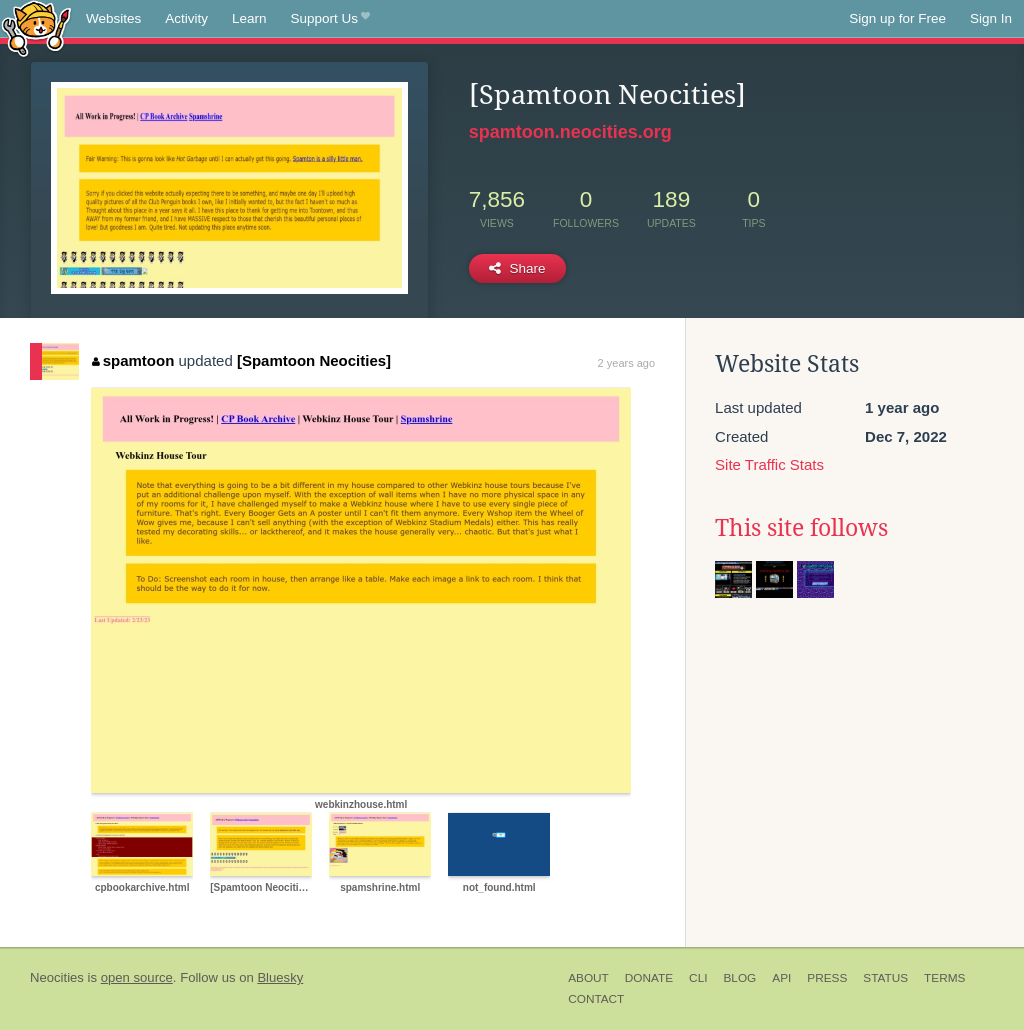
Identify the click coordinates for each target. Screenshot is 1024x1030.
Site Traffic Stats (769, 464)
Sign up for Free (897, 18)
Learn (249, 18)
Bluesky (280, 977)
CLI (698, 978)
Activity (186, 18)
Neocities (57, 977)
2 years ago (626, 363)
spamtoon (133, 360)
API (781, 978)
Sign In (991, 18)
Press (827, 978)
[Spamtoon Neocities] (314, 360)
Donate (649, 978)
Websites (113, 18)
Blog (739, 978)
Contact (596, 999)
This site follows (801, 528)
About (588, 978)
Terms (944, 978)
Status (885, 978)
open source (137, 977)
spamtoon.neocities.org (570, 132)
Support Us (330, 19)
